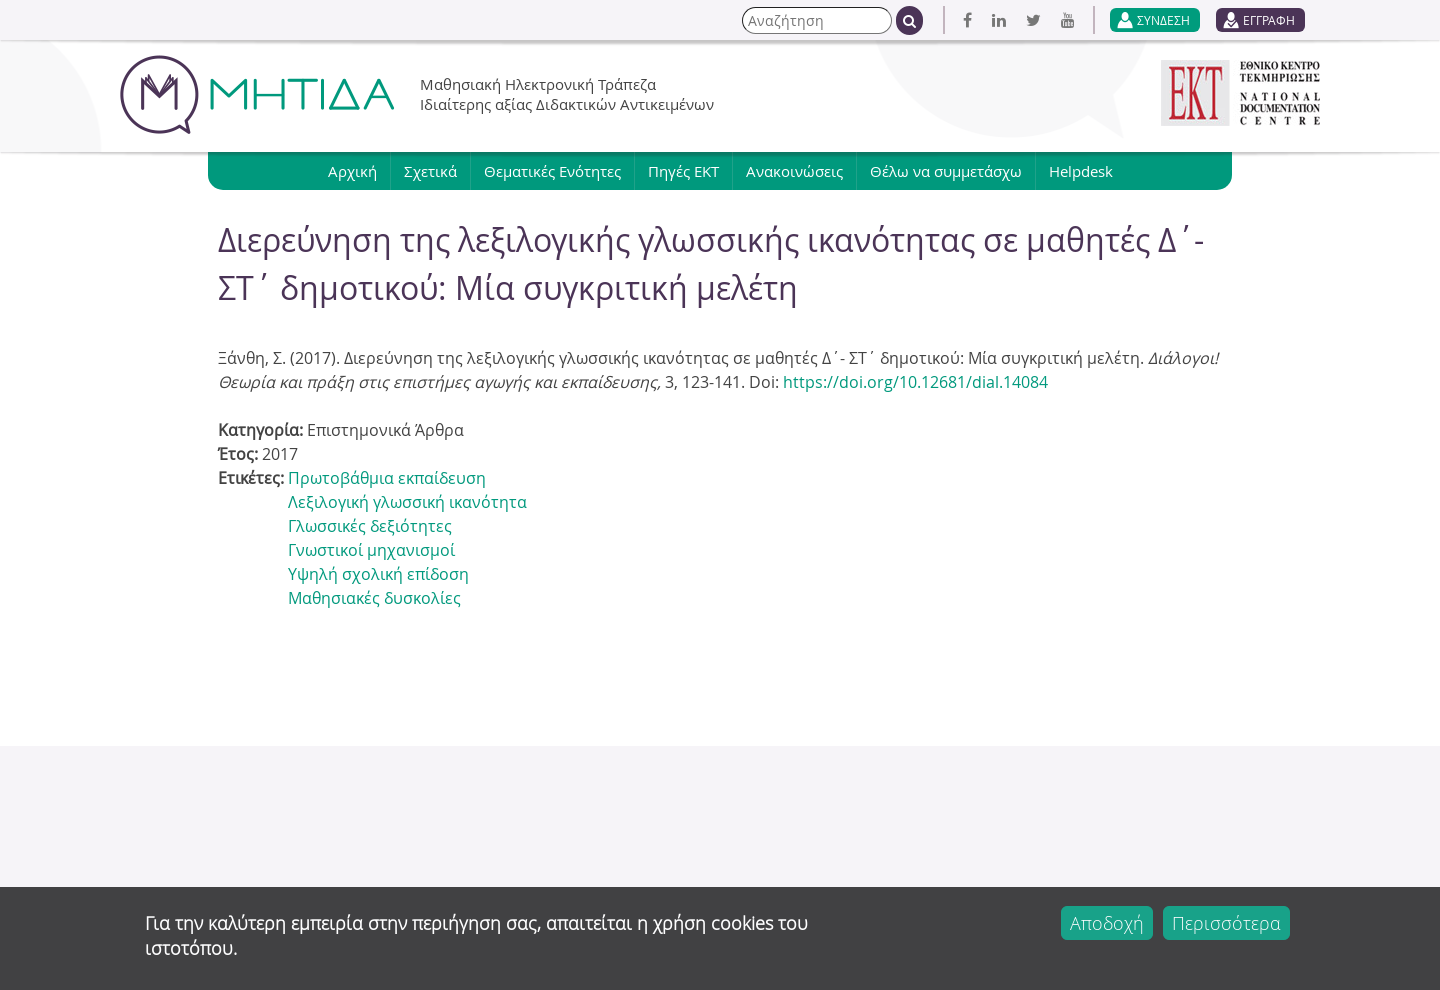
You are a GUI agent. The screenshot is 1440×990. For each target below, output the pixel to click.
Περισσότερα (1226, 923)
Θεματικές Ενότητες (552, 171)
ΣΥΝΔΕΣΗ (1163, 20)
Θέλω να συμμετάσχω (946, 171)
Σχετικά (430, 171)
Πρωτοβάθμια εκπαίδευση (387, 478)
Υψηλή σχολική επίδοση (378, 574)
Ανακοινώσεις (794, 171)
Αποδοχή (1107, 923)
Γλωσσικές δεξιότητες (370, 526)
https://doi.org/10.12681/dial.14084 (915, 382)
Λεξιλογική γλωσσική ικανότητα (407, 502)
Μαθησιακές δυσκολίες (374, 598)
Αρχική (352, 171)
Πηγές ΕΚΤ (683, 171)
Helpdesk (1081, 171)
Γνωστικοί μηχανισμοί (371, 550)
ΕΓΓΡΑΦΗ (1269, 20)
